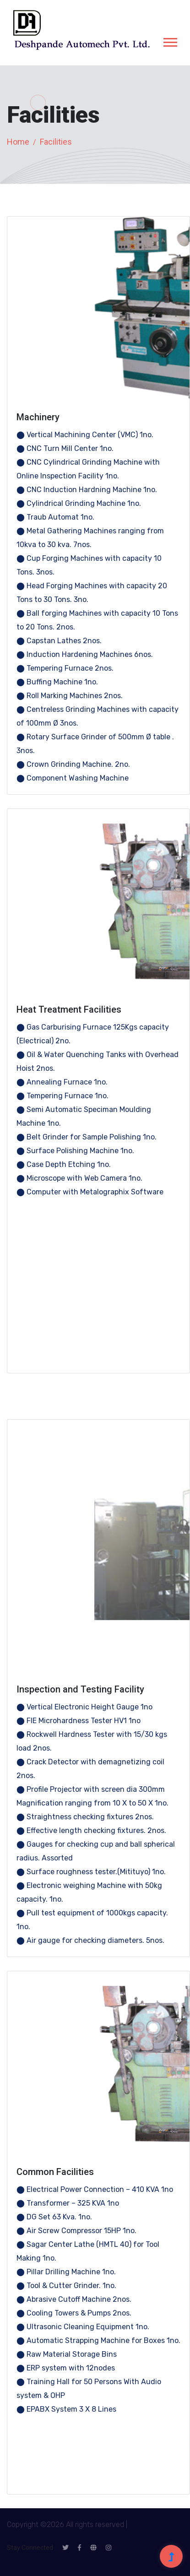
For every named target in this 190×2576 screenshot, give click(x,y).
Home (18, 141)
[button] (169, 40)
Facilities (56, 141)
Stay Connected (30, 2547)
